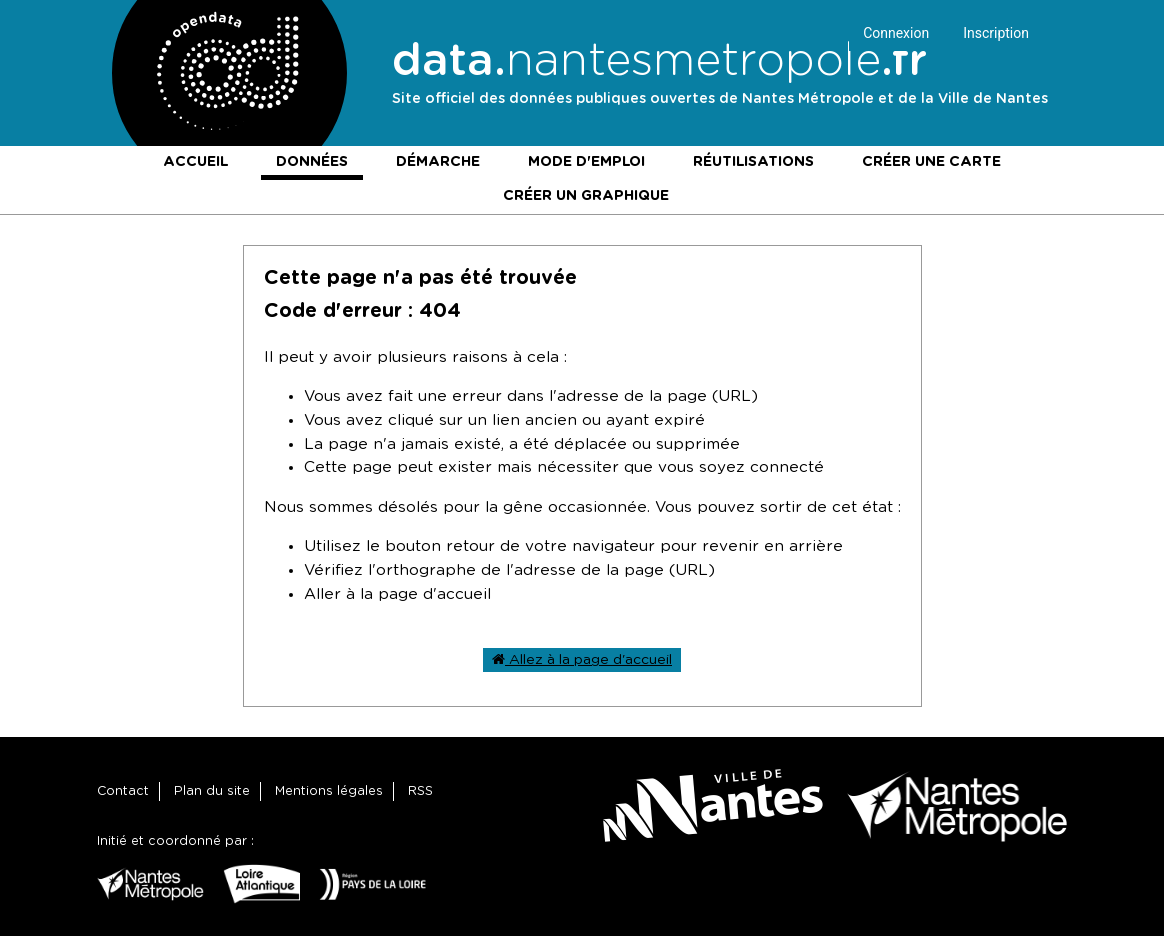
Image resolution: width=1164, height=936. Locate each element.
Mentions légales (329, 791)
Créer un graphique (586, 196)
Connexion (896, 33)
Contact (123, 791)
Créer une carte (931, 162)
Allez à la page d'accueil (582, 659)
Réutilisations (753, 162)
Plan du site (212, 791)
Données (312, 162)
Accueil (195, 162)
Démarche (438, 162)
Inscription (996, 33)
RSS (420, 791)
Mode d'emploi (586, 162)
